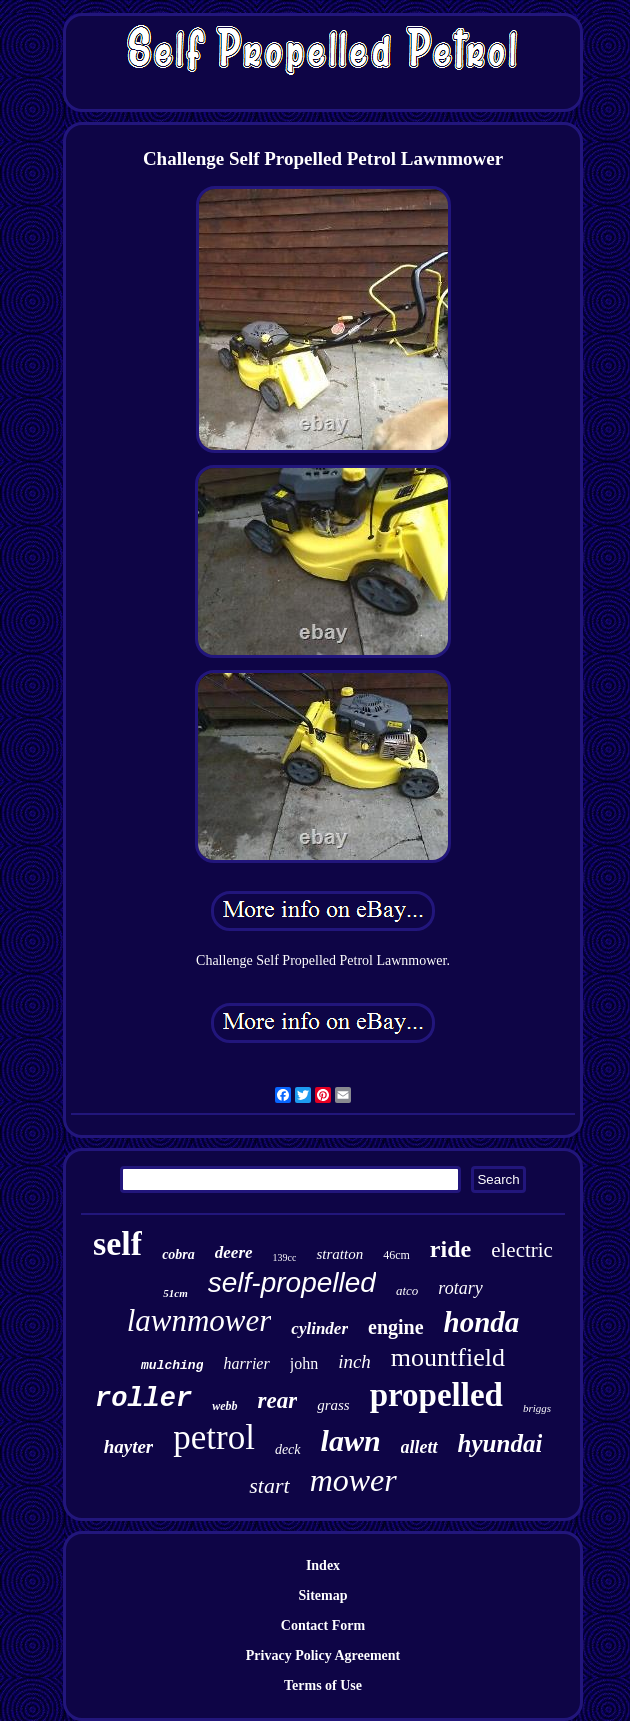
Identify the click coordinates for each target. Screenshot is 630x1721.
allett (419, 1447)
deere (234, 1252)
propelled (436, 1395)
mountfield (448, 1357)
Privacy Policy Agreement (323, 1655)
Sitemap (323, 1595)
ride (450, 1249)
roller (143, 1399)
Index (323, 1565)
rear (278, 1400)
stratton (339, 1254)
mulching (172, 1365)
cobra (178, 1254)
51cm (175, 1293)
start (269, 1485)
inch (354, 1361)
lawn (351, 1440)
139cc (285, 1257)
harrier (246, 1363)
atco (407, 1290)
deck (288, 1449)
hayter (129, 1446)
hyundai (500, 1443)
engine (396, 1327)
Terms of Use (323, 1685)
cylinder (319, 1328)
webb (224, 1406)
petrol (214, 1437)
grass (333, 1405)
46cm (396, 1255)
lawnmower (199, 1320)
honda (482, 1322)
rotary (460, 1288)
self (117, 1243)
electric (522, 1250)
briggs (537, 1408)
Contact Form (323, 1625)
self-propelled (292, 1282)
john (304, 1363)
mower (353, 1480)
